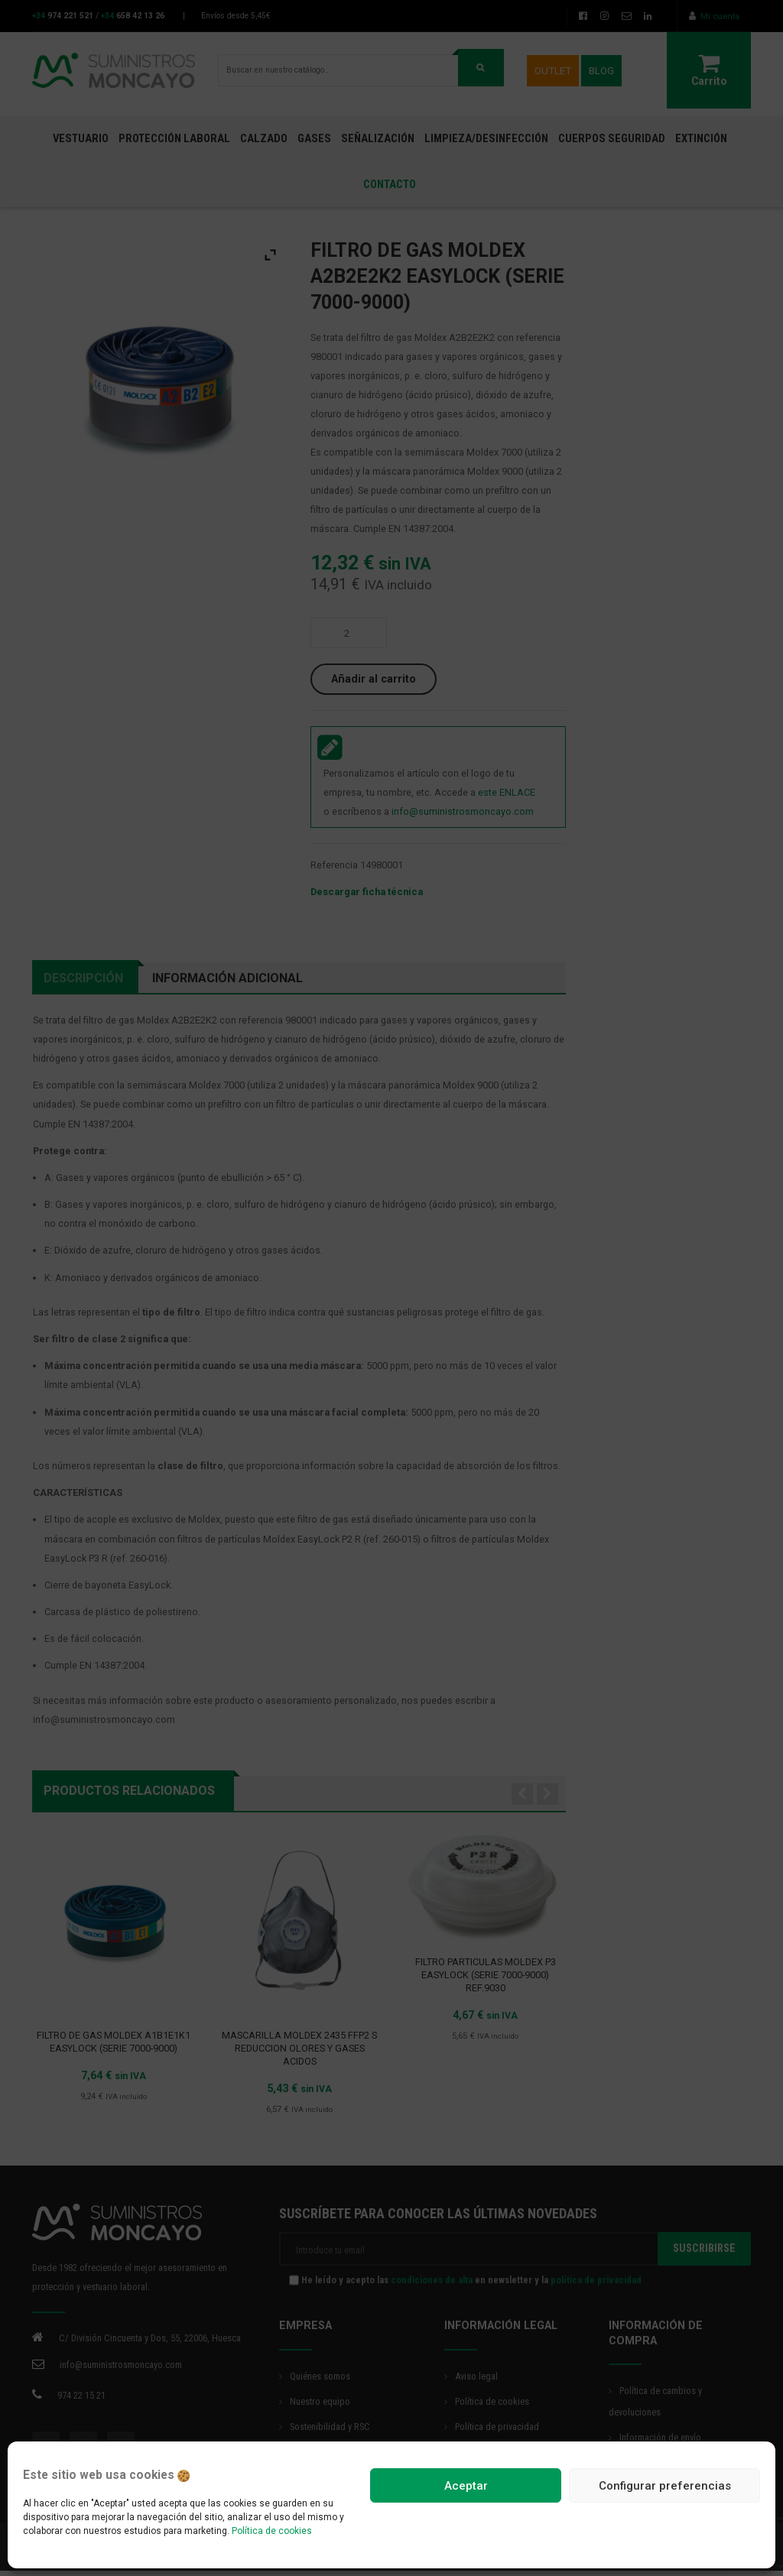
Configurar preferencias (665, 2486)
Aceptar (466, 2486)
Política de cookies (272, 2531)
